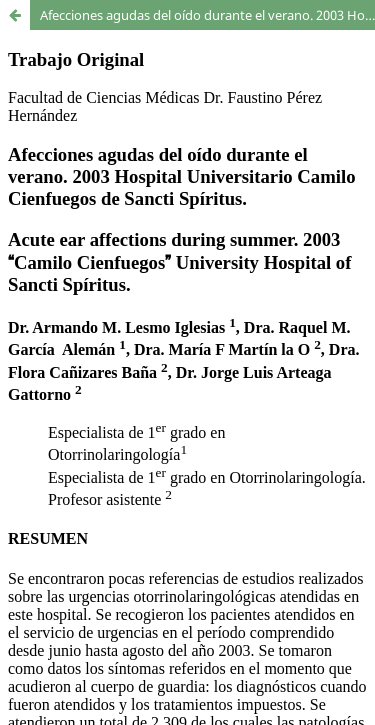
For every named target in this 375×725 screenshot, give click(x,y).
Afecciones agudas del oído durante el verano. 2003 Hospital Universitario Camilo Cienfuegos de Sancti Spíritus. (207, 15)
